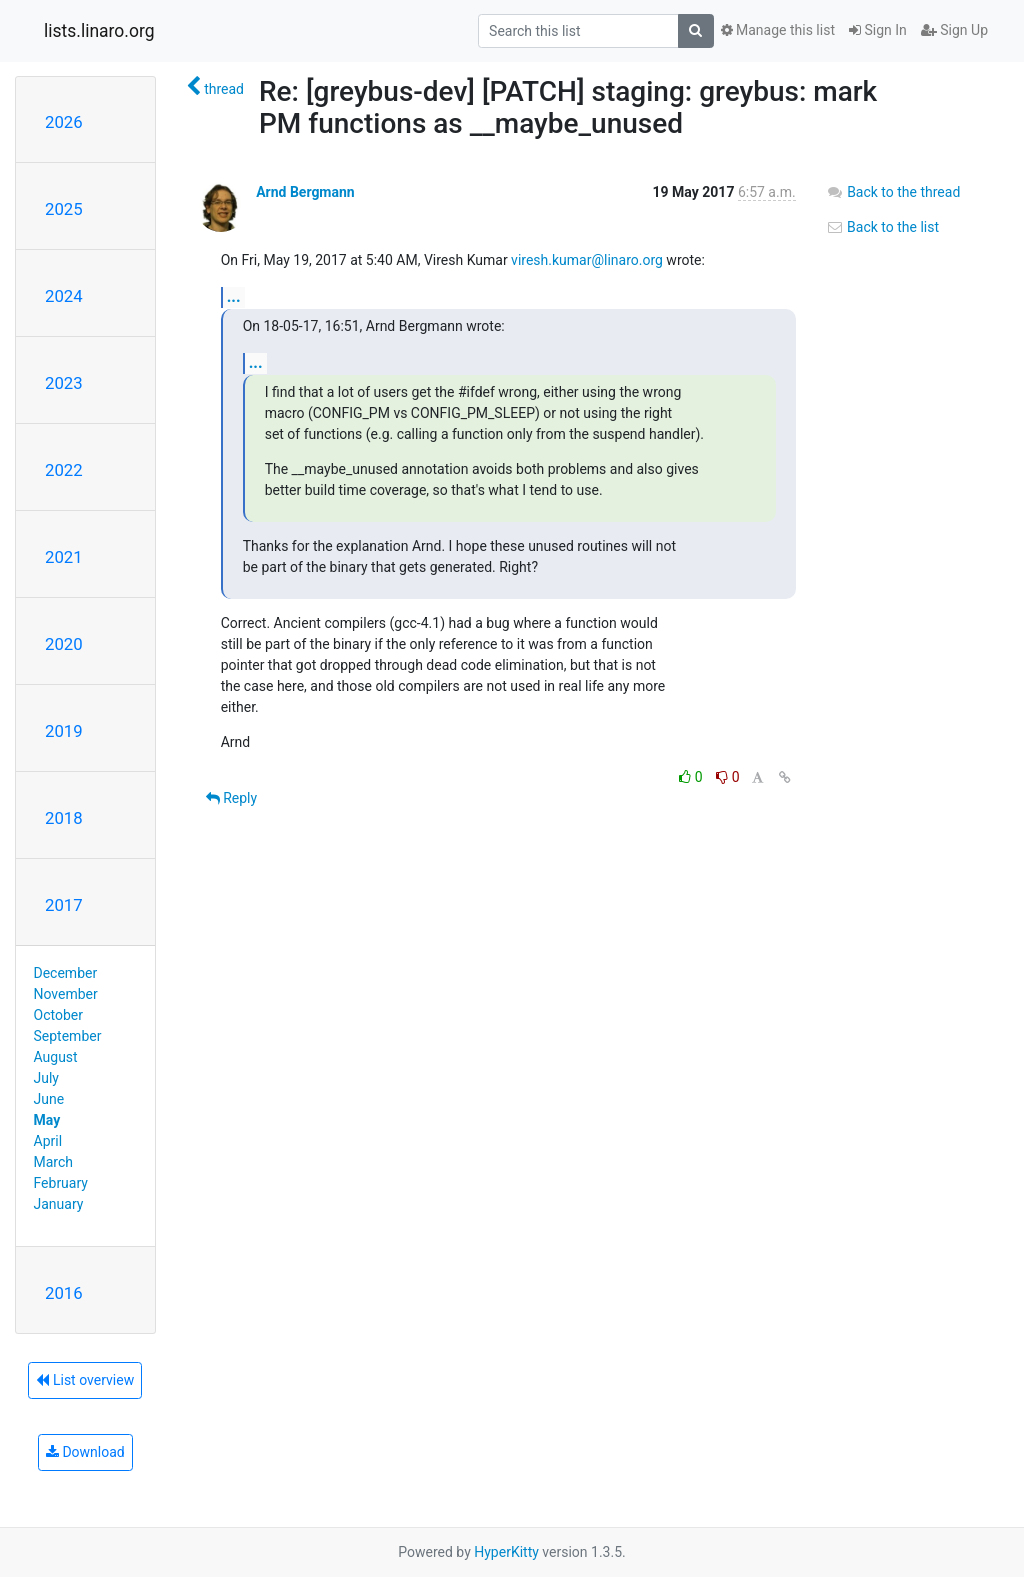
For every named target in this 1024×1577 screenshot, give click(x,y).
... (234, 296)
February (61, 1183)
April (48, 1141)
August (56, 1057)
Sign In (878, 30)
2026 (64, 122)
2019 (64, 731)
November (66, 994)
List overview (85, 1380)
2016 (64, 1293)
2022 (64, 470)
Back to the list (882, 227)
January (59, 1204)
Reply (231, 798)
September (68, 1036)
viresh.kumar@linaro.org (587, 260)
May (47, 1120)
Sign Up (954, 30)
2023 (64, 383)
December (66, 973)
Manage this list (778, 30)
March (54, 1162)
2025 (64, 209)
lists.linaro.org (99, 31)
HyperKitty (506, 1552)
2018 (64, 818)
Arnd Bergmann (305, 192)
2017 (64, 905)
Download (85, 1452)
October (58, 1015)
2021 (64, 557)
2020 (64, 644)
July (46, 1078)
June (49, 1099)
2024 (64, 296)
